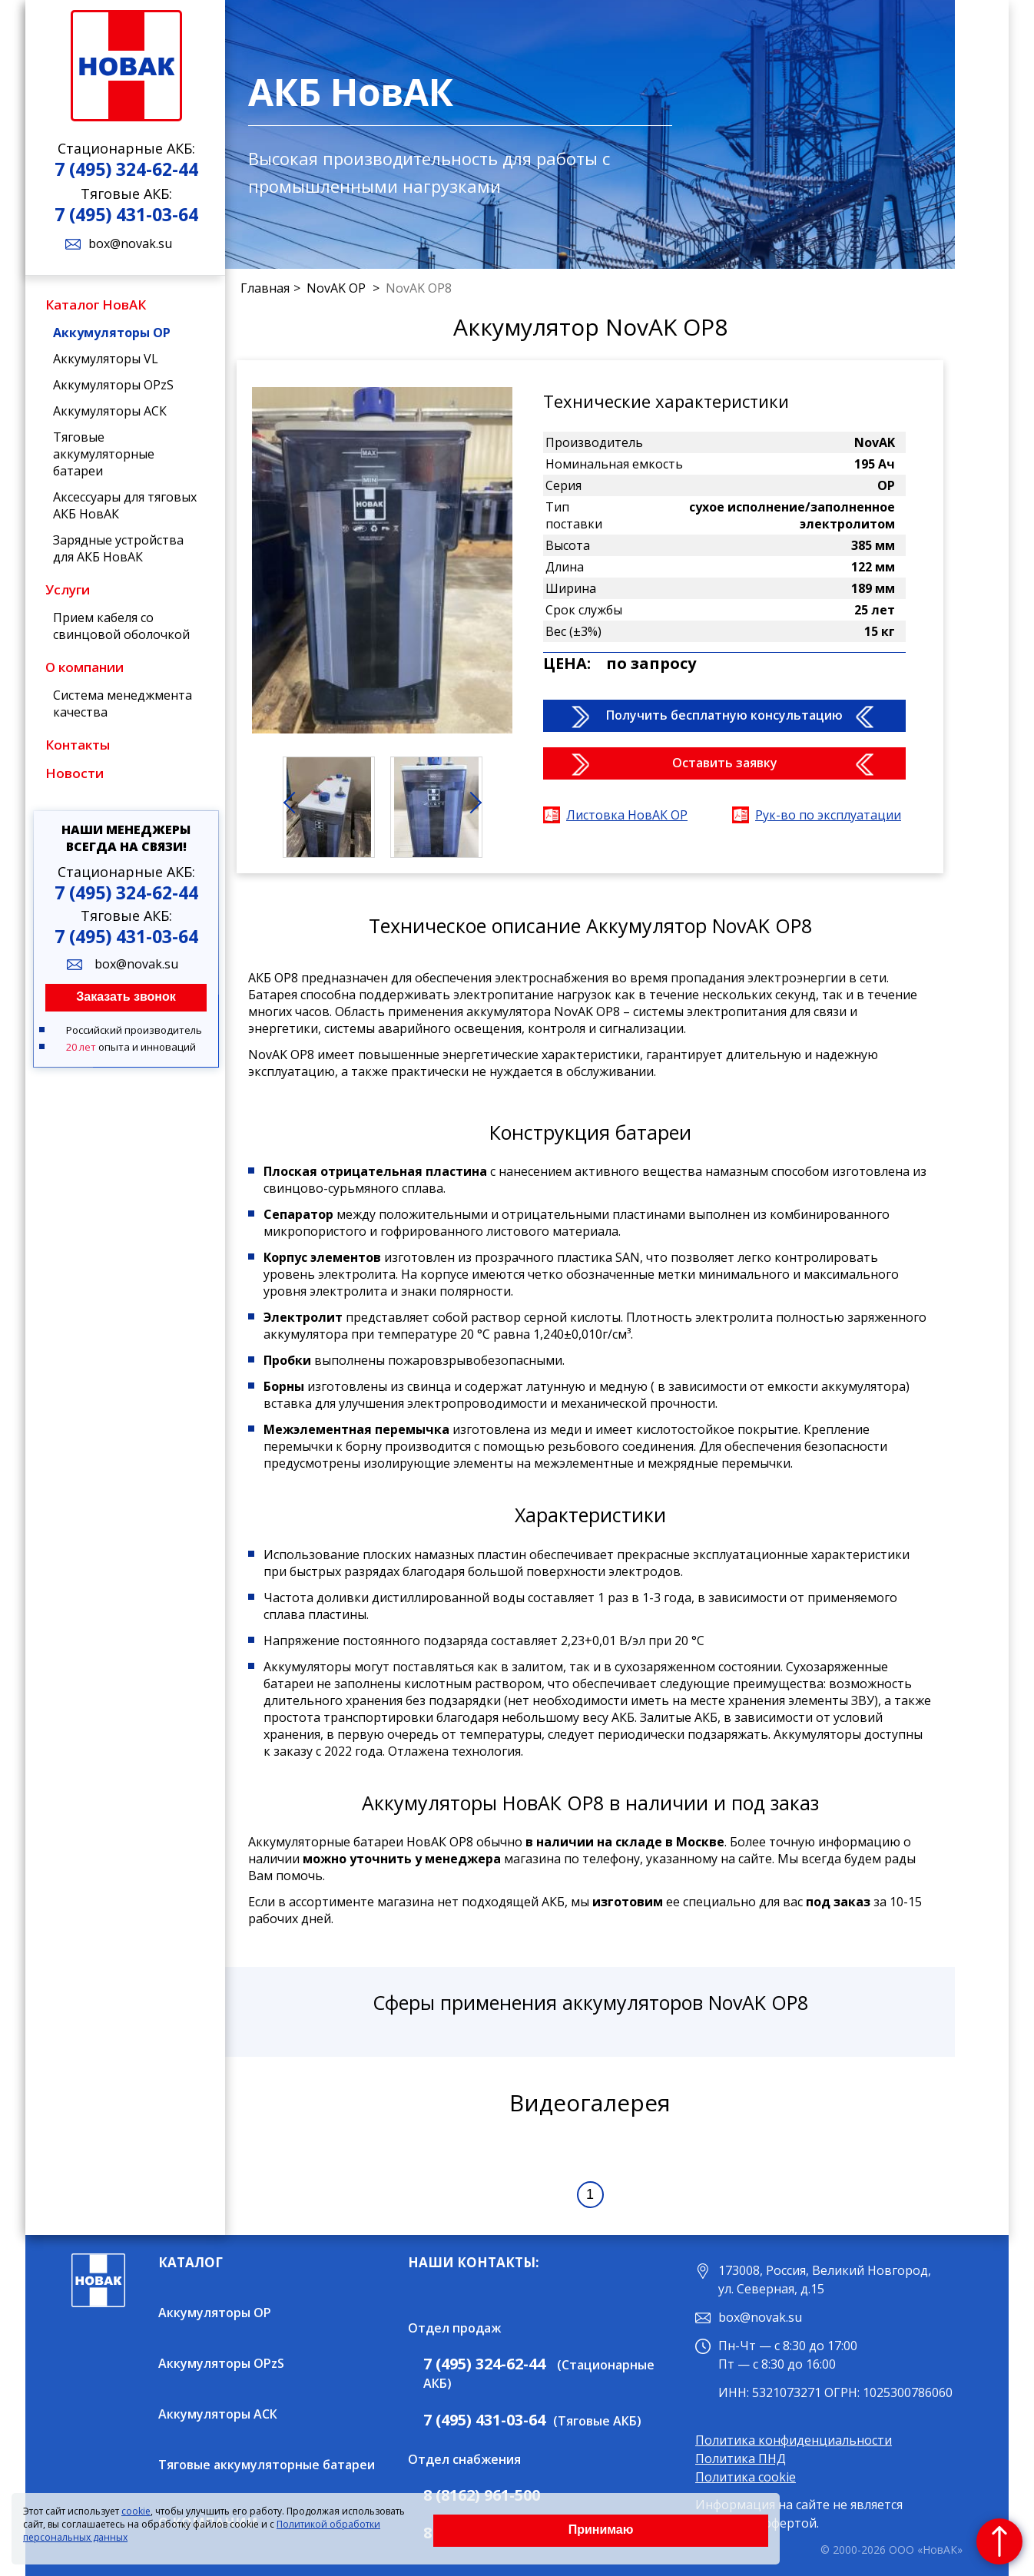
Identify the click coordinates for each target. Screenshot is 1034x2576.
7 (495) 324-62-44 (126, 169)
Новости (74, 773)
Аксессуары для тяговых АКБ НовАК (125, 505)
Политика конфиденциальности (793, 2440)
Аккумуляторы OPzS (113, 384)
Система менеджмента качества (122, 703)
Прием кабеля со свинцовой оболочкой (121, 626)
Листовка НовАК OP (627, 814)
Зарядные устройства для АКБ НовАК (118, 548)
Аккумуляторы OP (112, 332)
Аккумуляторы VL (105, 358)
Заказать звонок (126, 996)
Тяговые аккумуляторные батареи (103, 454)
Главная (265, 288)
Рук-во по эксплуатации (828, 814)
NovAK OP (338, 288)
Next (478, 810)
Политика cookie (745, 2476)
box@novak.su (130, 243)
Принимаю (601, 2529)
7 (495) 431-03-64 (126, 214)
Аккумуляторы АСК (110, 410)
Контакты (77, 744)
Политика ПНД (740, 2458)
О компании (84, 667)
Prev (302, 810)
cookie (136, 2511)
